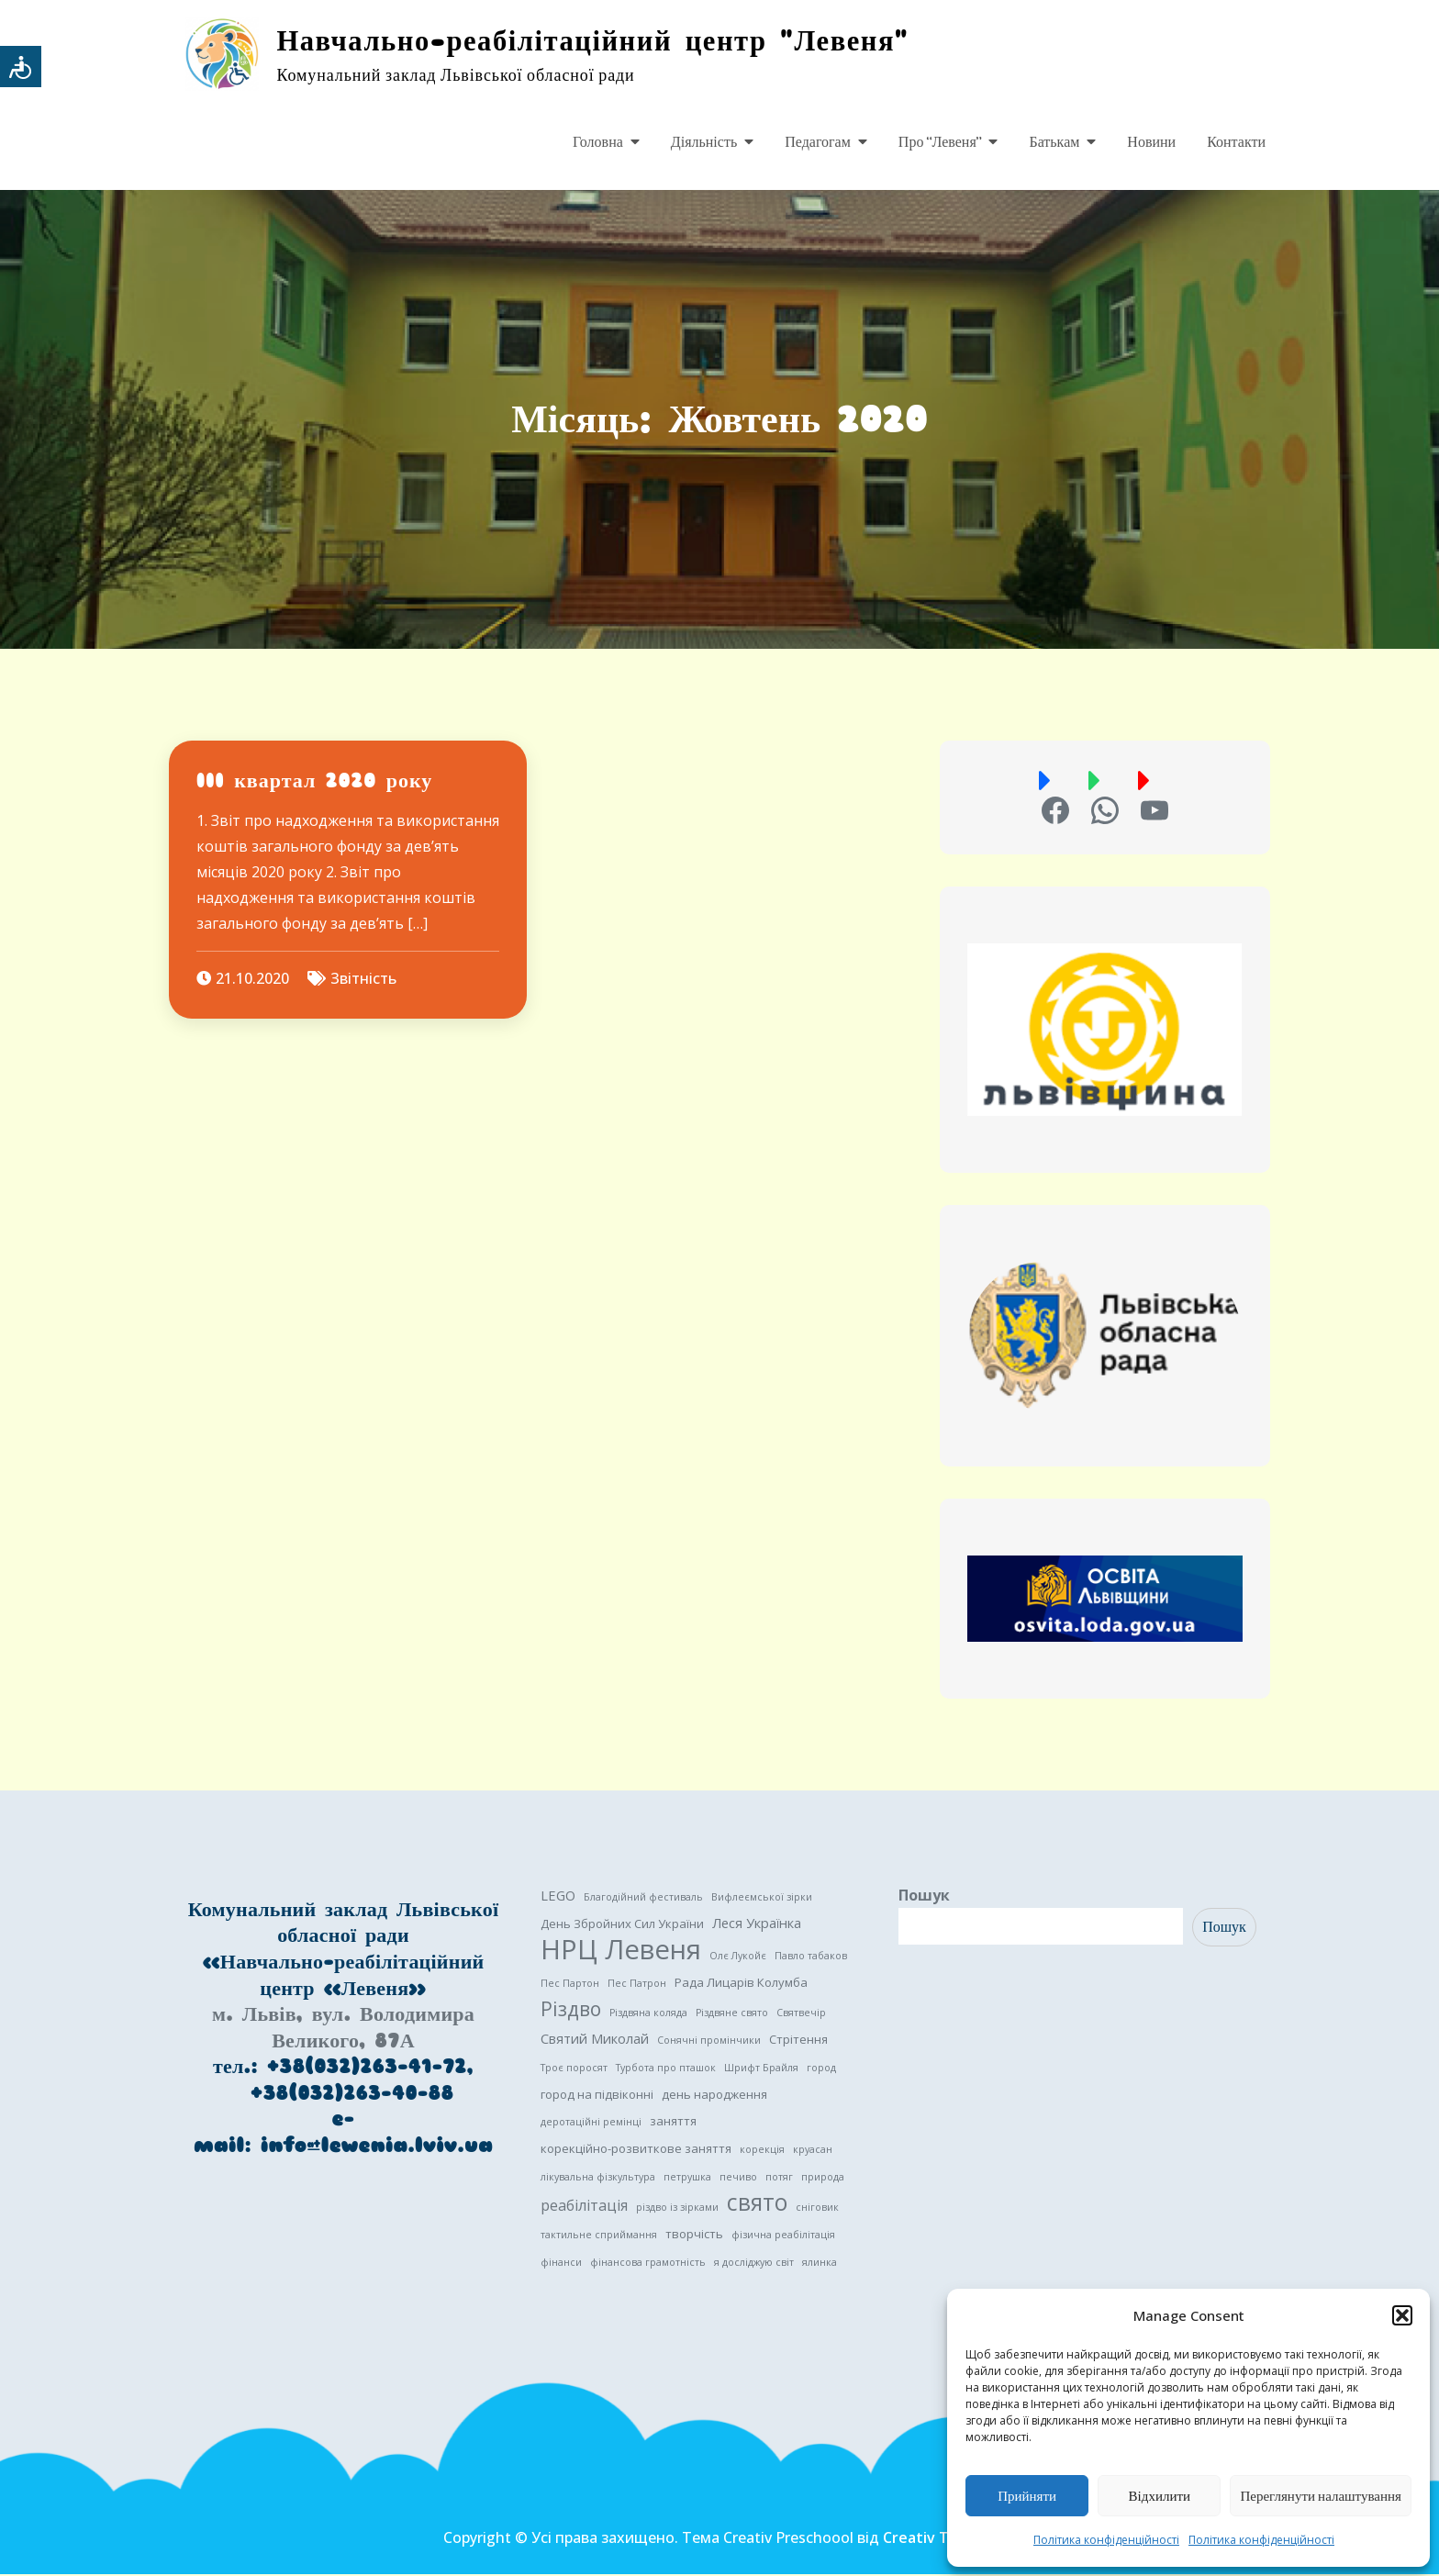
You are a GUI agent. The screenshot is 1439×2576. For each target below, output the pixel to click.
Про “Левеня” (940, 142)
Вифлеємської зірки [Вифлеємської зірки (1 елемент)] (761, 1898)
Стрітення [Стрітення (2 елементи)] (798, 2041)
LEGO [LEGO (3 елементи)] (558, 1897)
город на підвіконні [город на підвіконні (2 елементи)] (597, 2096)
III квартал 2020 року (314, 782)
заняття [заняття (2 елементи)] (673, 2122)
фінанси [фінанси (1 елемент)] (561, 2264)
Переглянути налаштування (1320, 2496)
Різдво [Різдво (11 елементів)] (571, 2011)
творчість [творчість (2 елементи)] (694, 2235)
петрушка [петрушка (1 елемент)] (687, 2178)
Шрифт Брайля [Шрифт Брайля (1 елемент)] (761, 2069)
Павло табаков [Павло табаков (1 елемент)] (811, 1957)
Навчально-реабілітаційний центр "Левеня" (603, 41)
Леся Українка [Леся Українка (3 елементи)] (756, 1924)
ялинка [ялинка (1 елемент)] (819, 2264)
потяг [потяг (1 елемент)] (779, 2178)
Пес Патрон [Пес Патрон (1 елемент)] (637, 1985)
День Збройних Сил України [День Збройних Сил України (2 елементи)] (622, 1925)
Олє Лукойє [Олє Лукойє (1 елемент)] (737, 1957)
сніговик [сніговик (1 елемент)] (817, 2208)
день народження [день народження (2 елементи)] (714, 2096)
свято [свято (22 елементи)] (757, 2204)
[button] (1402, 2315)
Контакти (1236, 142)
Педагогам (818, 142)
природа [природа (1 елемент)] (822, 2178)
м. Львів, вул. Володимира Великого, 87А (343, 2029)
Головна (598, 142)
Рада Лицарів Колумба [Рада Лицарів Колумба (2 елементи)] (741, 1984)
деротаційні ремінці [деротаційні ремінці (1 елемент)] (591, 2123)
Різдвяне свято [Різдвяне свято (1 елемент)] (732, 2014)
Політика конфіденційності (1106, 2540)
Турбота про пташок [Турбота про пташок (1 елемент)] (666, 2069)
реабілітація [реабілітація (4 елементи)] (584, 2207)
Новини (1151, 142)
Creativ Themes (940, 2539)
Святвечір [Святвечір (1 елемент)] (801, 2014)
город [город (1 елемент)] (821, 2069)
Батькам (1054, 142)
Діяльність (704, 142)
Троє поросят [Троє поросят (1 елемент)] (574, 2069)
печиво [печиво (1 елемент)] (738, 2178)
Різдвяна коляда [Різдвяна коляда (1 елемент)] (648, 2014)
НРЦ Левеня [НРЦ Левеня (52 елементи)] (621, 1951)
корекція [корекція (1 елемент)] (762, 2151)
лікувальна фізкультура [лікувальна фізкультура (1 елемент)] (598, 2178)
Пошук (924, 1897)
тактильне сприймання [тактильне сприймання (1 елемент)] (599, 2236)
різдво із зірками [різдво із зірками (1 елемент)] (677, 2208)
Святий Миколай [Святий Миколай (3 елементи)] (595, 2040)
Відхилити (1159, 2496)
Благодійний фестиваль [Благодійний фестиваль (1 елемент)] (643, 1898)
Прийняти (1027, 2496)
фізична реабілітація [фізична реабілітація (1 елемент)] (783, 2236)
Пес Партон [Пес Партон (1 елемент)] (570, 1985)
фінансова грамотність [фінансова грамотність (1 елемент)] (648, 2264)
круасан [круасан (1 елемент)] (812, 2151)
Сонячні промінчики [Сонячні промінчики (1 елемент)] (709, 2041)
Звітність (363, 981)
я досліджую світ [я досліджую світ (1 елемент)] (754, 2264)
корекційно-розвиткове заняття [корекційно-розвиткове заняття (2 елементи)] (636, 2150)
